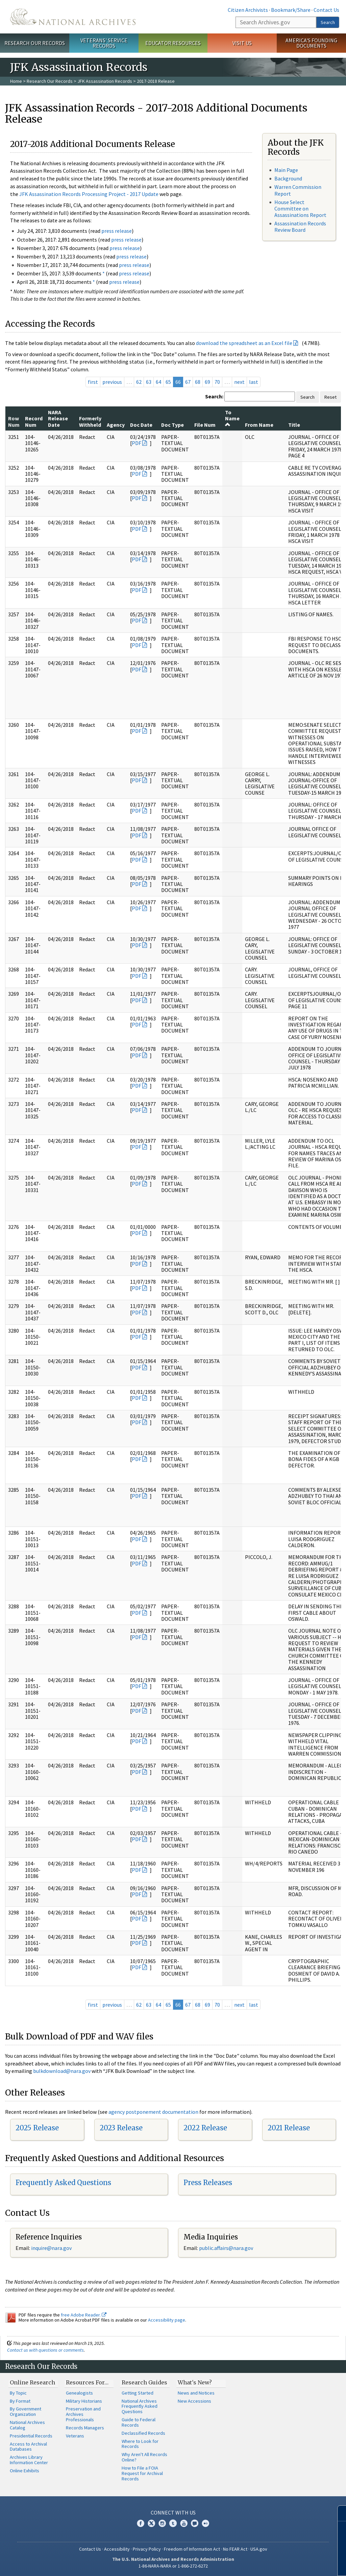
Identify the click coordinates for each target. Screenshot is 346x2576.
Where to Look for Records (140, 2444)
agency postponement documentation (153, 2111)
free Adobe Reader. (83, 2315)
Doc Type (172, 424)
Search (328, 22)
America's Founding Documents (311, 43)
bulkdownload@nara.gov (62, 2070)
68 (197, 381)
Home (16, 81)
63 (148, 381)
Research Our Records (34, 43)
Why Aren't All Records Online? (144, 2457)
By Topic (18, 2393)
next (239, 381)
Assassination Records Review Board (300, 226)
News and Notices (196, 2393)
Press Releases (207, 2182)
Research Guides (144, 2382)
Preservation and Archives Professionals (83, 2414)
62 (139, 381)
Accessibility (117, 2549)
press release (116, 230)
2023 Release (121, 2128)
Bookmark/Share (291, 9)
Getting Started (137, 2393)
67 (188, 381)
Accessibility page (166, 2320)
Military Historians (84, 2401)
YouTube (184, 2523)
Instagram (162, 2523)
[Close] (338, 2513)
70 (217, 381)
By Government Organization (25, 2411)
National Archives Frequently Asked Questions (139, 2406)
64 (158, 381)
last (253, 381)
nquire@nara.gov (52, 2248)
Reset (330, 397)
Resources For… (87, 2382)
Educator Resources (173, 43)
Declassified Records (143, 2433)
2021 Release (289, 2128)
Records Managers (85, 2428)
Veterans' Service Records (103, 43)
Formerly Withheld (90, 421)
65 (168, 381)
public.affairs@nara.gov (226, 2248)
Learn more (286, 2564)
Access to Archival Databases (28, 2446)
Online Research (32, 2382)
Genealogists (79, 2393)
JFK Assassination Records (104, 81)
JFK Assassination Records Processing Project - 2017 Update (88, 194)
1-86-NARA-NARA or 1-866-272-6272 (173, 2566)
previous (112, 381)
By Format (20, 2401)
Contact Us (326, 9)
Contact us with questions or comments (45, 2350)
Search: (214, 396)
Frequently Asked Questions (63, 2182)
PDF (136, 443)
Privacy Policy (147, 2549)
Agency (116, 424)
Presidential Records (31, 2436)
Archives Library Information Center (29, 2460)
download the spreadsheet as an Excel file (244, 343)
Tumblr (173, 2523)
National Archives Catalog (27, 2425)
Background (288, 178)
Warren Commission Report (297, 190)
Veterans (75, 2436)
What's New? (195, 2382)
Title (294, 424)
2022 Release (205, 2128)
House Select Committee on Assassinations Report (300, 208)
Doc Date (141, 424)
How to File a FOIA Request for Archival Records (142, 2473)
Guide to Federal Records (138, 2422)
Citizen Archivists (248, 9)
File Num (205, 424)
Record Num (34, 421)
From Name (259, 424)
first (93, 381)
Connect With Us (173, 2512)
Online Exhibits (24, 2471)
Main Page (286, 170)
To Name (232, 418)
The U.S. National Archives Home (72, 16)
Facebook (141, 2523)
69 (207, 381)
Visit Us (242, 43)
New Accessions (194, 2401)
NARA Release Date (58, 418)
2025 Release (37, 2128)
